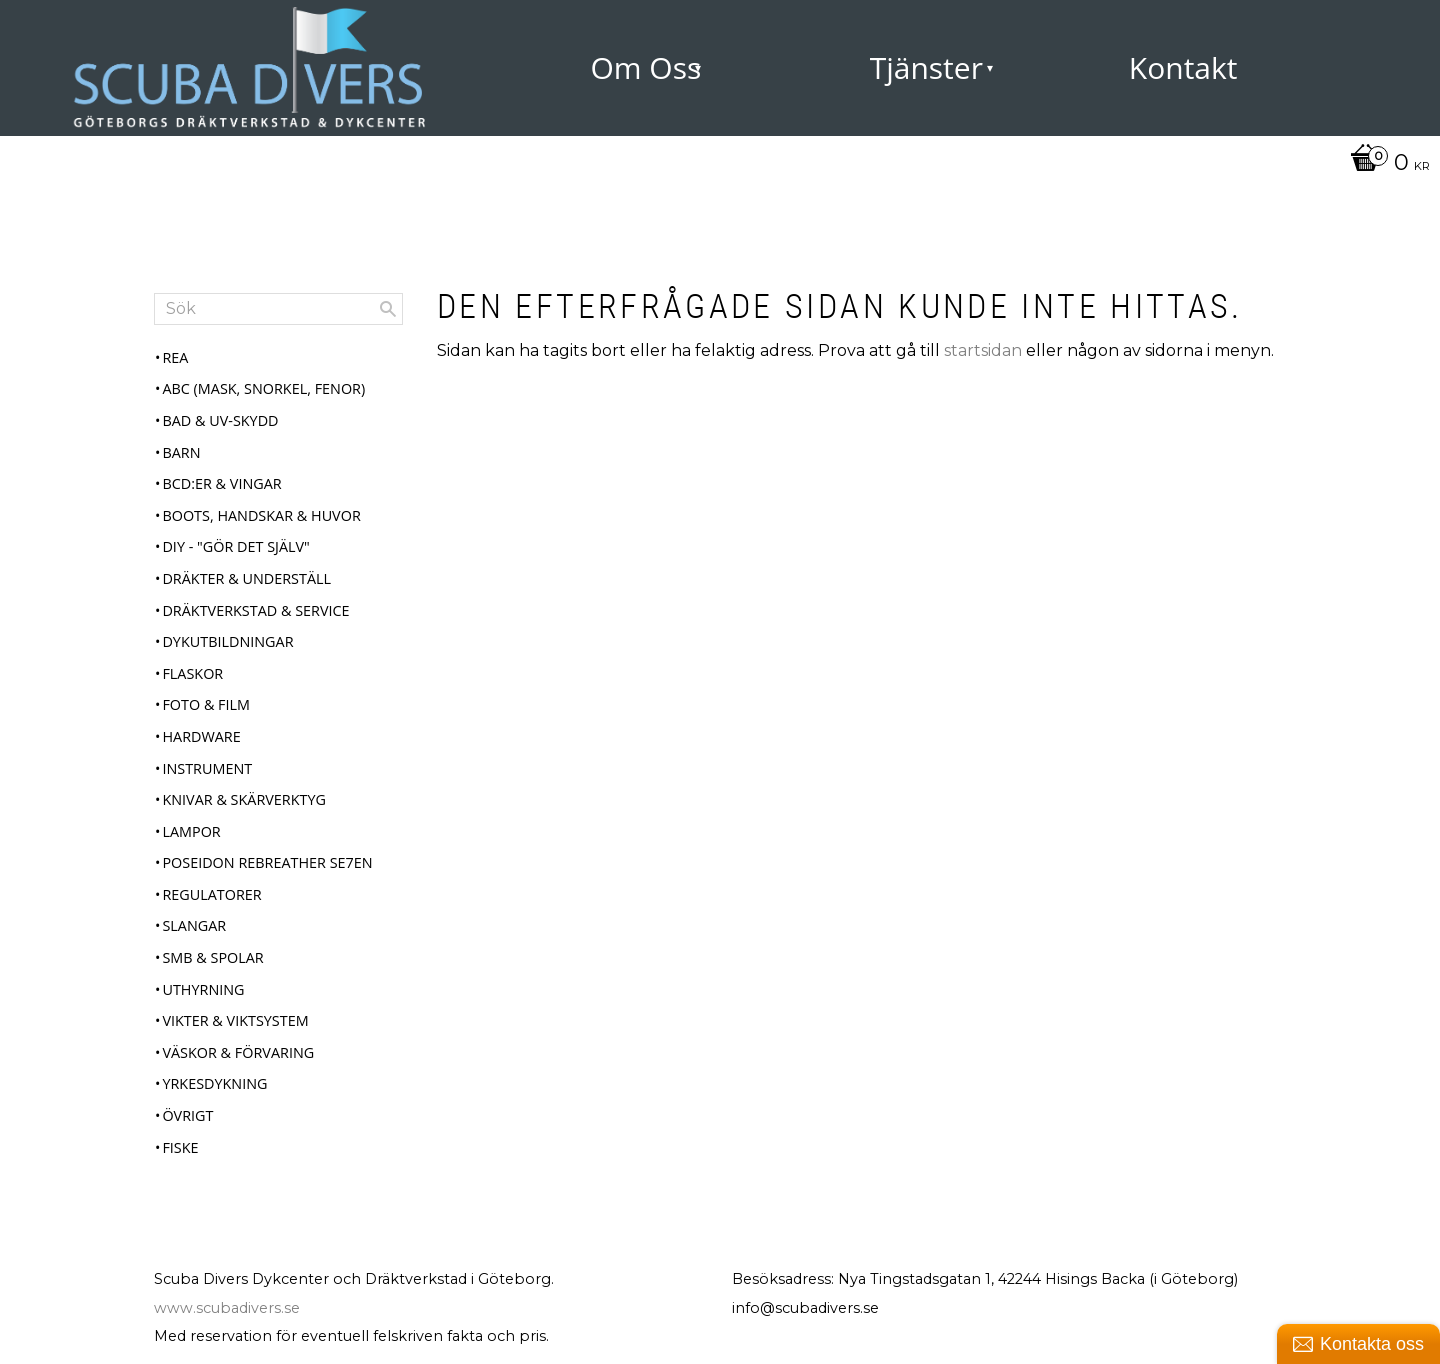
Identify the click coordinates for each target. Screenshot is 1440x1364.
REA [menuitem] (175, 357)
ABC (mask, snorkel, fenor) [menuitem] (263, 388)
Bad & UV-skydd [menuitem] (220, 420)
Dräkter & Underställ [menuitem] (246, 578)
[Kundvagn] (1385, 164)
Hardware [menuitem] (201, 736)
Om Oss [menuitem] (645, 67)
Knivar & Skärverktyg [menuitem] (244, 799)
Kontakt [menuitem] (1183, 67)
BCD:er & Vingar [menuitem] (221, 483)
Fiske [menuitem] (180, 1147)
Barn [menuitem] (181, 452)
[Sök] (388, 309)
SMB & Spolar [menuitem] (212, 957)
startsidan (983, 350)
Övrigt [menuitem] (187, 1115)
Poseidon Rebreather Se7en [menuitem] (267, 862)
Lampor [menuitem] (191, 831)
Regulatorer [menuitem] (211, 894)
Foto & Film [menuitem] (206, 704)
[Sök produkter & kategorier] (278, 309)
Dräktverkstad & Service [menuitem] (255, 610)
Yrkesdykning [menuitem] (214, 1083)
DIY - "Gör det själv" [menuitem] (235, 546)
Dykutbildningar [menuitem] (227, 641)
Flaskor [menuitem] (192, 673)
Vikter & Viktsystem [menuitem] (235, 1020)
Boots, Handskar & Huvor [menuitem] (261, 515)
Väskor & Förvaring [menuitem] (238, 1052)
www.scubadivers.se (227, 1308)
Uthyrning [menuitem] (203, 989)
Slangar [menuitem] (194, 925)
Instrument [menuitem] (207, 768)
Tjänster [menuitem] (926, 67)
